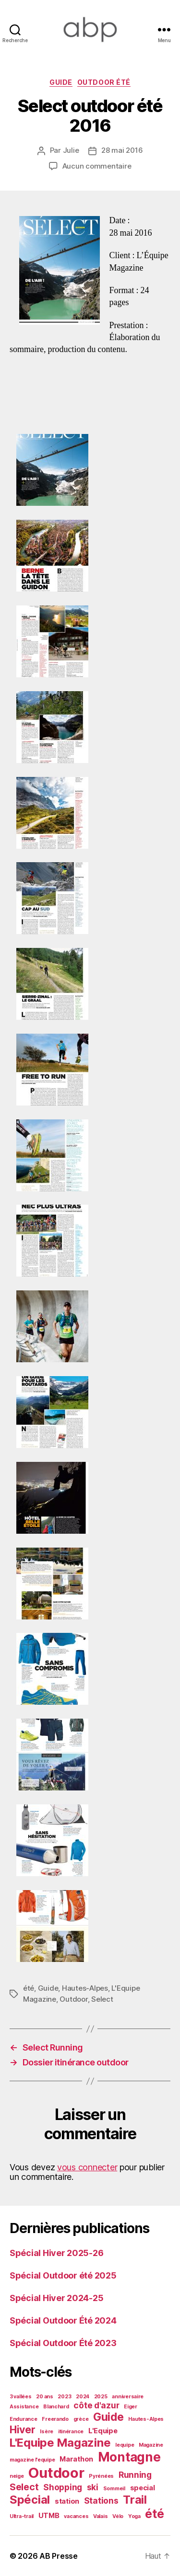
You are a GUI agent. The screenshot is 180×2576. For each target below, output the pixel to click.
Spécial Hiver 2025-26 (56, 2253)
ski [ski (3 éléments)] (92, 2487)
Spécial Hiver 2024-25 (56, 2298)
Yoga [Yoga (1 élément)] (134, 2516)
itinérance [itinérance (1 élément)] (71, 2431)
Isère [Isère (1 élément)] (46, 2431)
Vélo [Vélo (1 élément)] (117, 2516)
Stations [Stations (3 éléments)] (101, 2501)
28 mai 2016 (122, 150)
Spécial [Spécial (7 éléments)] (30, 2500)
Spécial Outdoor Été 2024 (63, 2320)
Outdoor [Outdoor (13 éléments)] (56, 2472)
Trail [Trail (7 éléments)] (135, 2500)
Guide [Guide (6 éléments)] (108, 2416)
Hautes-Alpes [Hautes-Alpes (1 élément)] (146, 2419)
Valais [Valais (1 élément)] (100, 2516)
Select (102, 1999)
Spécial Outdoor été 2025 (63, 2275)
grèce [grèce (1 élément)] (81, 2419)
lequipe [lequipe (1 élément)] (124, 2445)
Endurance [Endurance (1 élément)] (23, 2419)
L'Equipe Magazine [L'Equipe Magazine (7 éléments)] (60, 2443)
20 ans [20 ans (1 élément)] (44, 2397)
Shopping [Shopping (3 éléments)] (62, 2487)
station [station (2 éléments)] (67, 2501)
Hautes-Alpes (85, 1988)
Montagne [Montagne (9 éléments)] (129, 2457)
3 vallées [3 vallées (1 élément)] (21, 2397)
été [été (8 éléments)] (154, 2514)
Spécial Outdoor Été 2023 (63, 2343)
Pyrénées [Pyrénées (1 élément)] (101, 2476)
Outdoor (73, 1999)
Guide (60, 82)
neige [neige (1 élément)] (17, 2476)
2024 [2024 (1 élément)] (82, 2397)
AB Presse (58, 2556)
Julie (71, 150)
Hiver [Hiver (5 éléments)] (23, 2429)
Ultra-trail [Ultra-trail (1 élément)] (22, 2516)
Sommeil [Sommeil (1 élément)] (114, 2488)
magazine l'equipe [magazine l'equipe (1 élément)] (32, 2460)
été (28, 1988)
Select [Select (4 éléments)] (24, 2487)
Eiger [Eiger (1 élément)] (130, 2407)
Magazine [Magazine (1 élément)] (151, 2445)
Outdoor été (104, 82)
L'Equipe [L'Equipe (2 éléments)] (103, 2431)
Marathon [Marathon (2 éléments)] (76, 2459)
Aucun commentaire (97, 166)
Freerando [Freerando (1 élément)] (55, 2419)
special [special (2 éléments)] (142, 2488)
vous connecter (87, 2167)
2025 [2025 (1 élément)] (101, 2397)
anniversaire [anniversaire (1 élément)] (128, 2397)
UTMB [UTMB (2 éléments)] (49, 2515)
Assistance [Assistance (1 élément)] (24, 2407)
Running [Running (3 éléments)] (135, 2475)
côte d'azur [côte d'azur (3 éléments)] (96, 2405)
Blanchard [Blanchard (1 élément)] (56, 2407)
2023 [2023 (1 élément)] (64, 2397)
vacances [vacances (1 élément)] (76, 2516)
